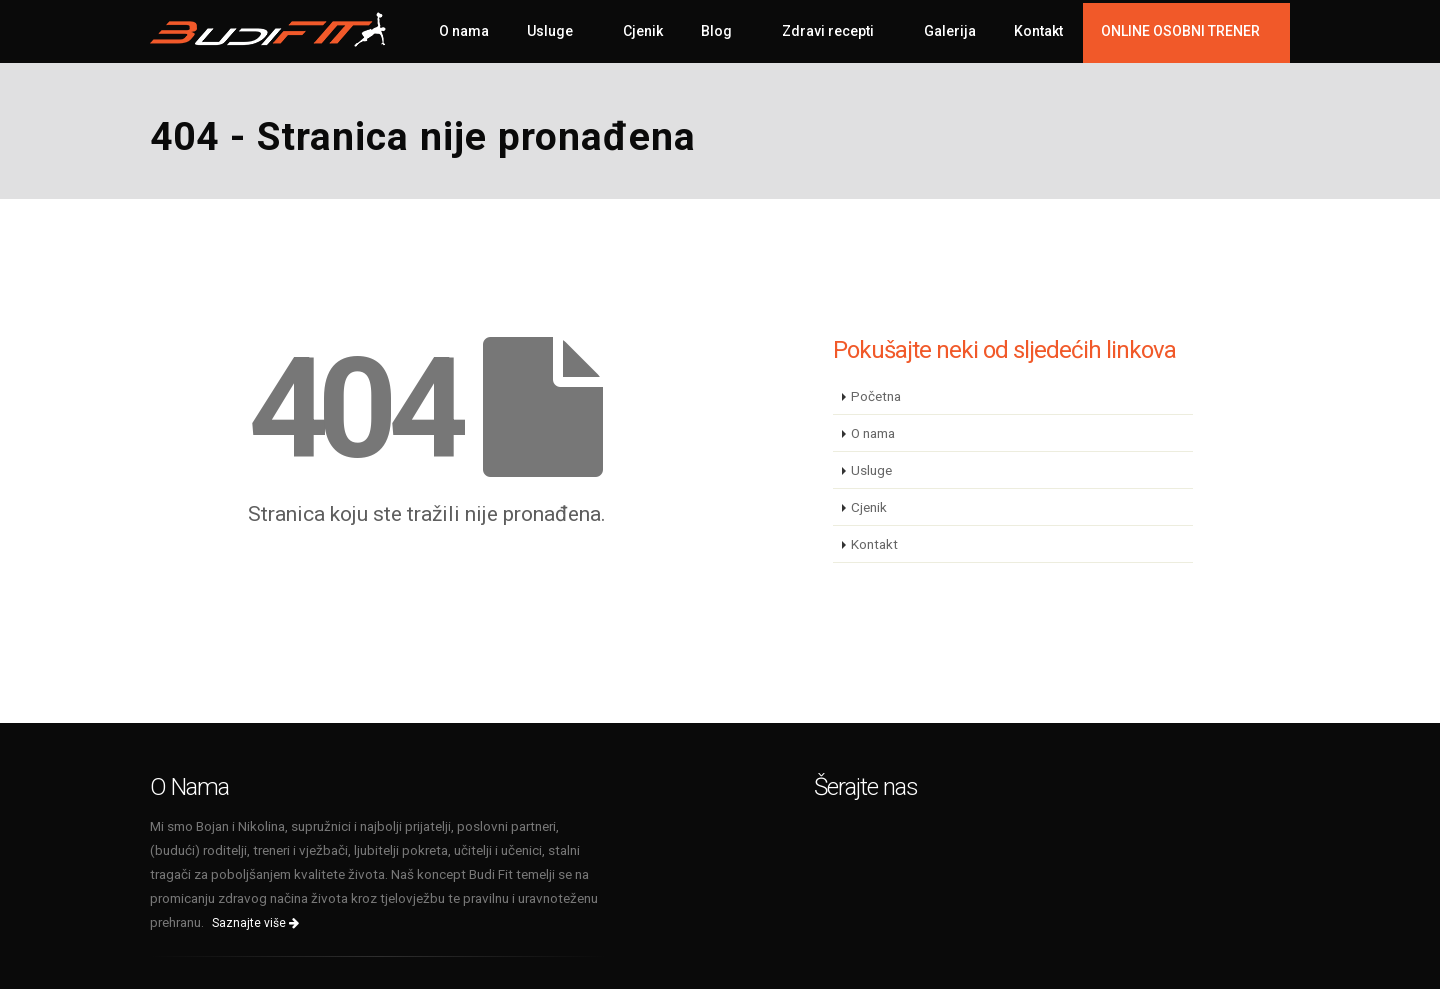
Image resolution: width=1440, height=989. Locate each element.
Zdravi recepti (828, 31)
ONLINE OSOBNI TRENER (1180, 31)
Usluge (550, 31)
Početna (876, 396)
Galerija (950, 31)
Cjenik (643, 31)
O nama (464, 31)
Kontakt (1038, 31)
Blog (716, 31)
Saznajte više (255, 923)
